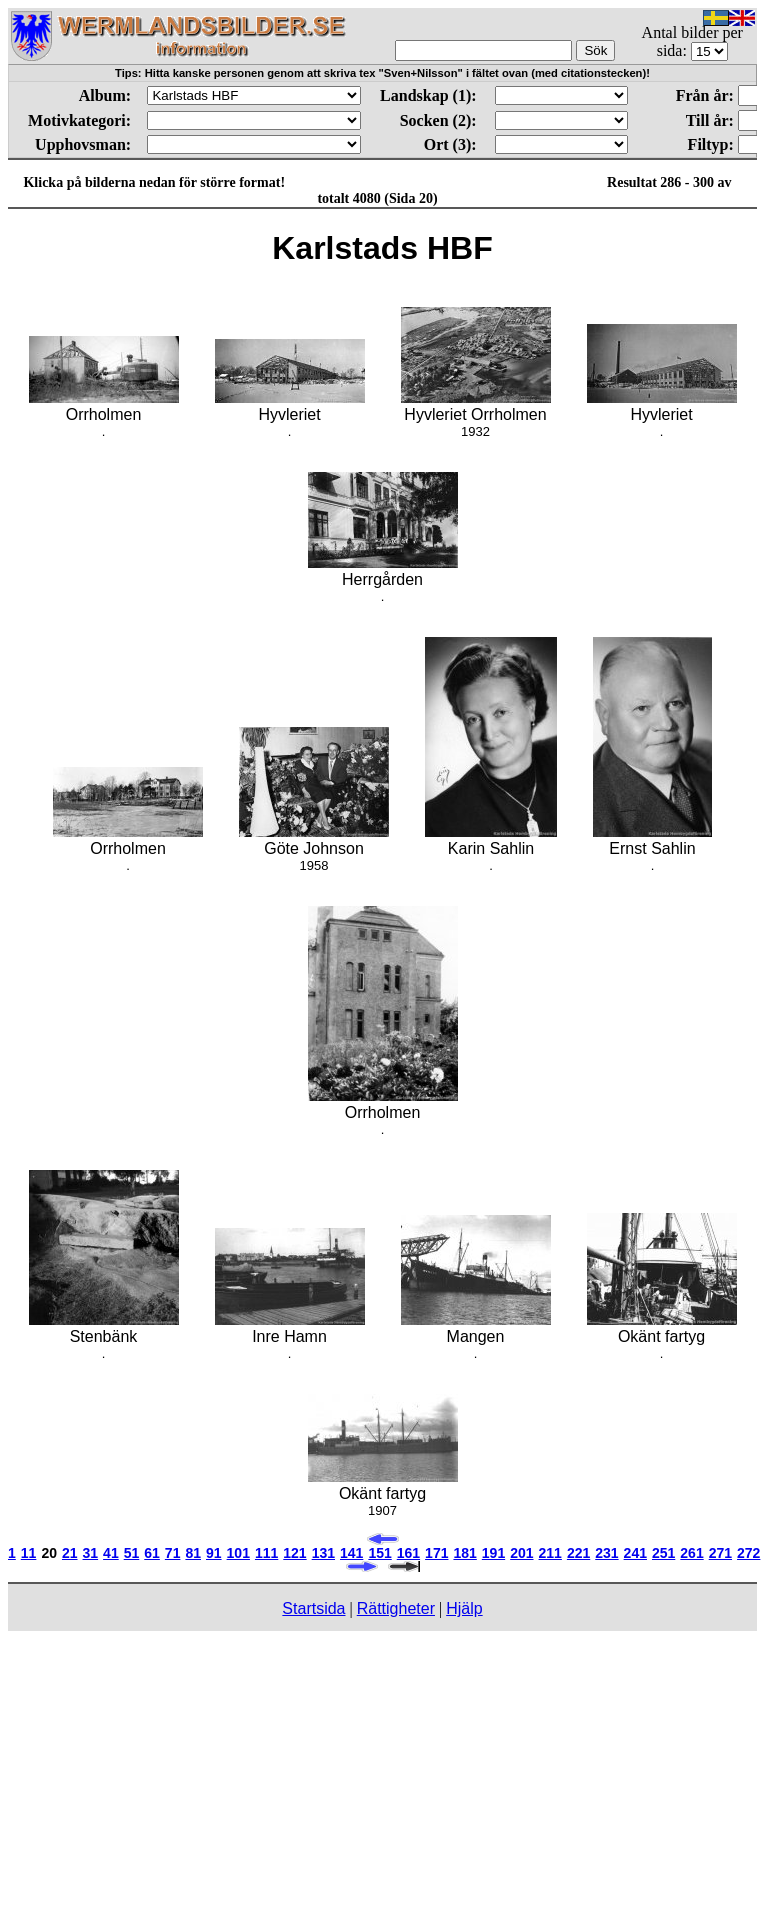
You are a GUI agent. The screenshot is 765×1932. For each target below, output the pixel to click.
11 (29, 1553)
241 (635, 1553)
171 (436, 1553)
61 (152, 1553)
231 (606, 1553)
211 (550, 1553)
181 (464, 1553)
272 (748, 1553)
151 (379, 1553)
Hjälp (464, 1608)
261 (691, 1553)
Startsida (313, 1608)
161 (408, 1553)
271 (720, 1553)
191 (493, 1553)
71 (173, 1553)
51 (132, 1553)
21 (70, 1553)
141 (351, 1553)
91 (214, 1553)
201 (521, 1553)
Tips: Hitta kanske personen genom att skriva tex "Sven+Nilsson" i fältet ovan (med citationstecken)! (382, 73)
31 (91, 1553)
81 (193, 1553)
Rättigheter (396, 1608)
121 (294, 1553)
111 (266, 1553)
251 (663, 1553)
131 (323, 1553)
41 (111, 1553)
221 (578, 1553)
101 (238, 1553)
